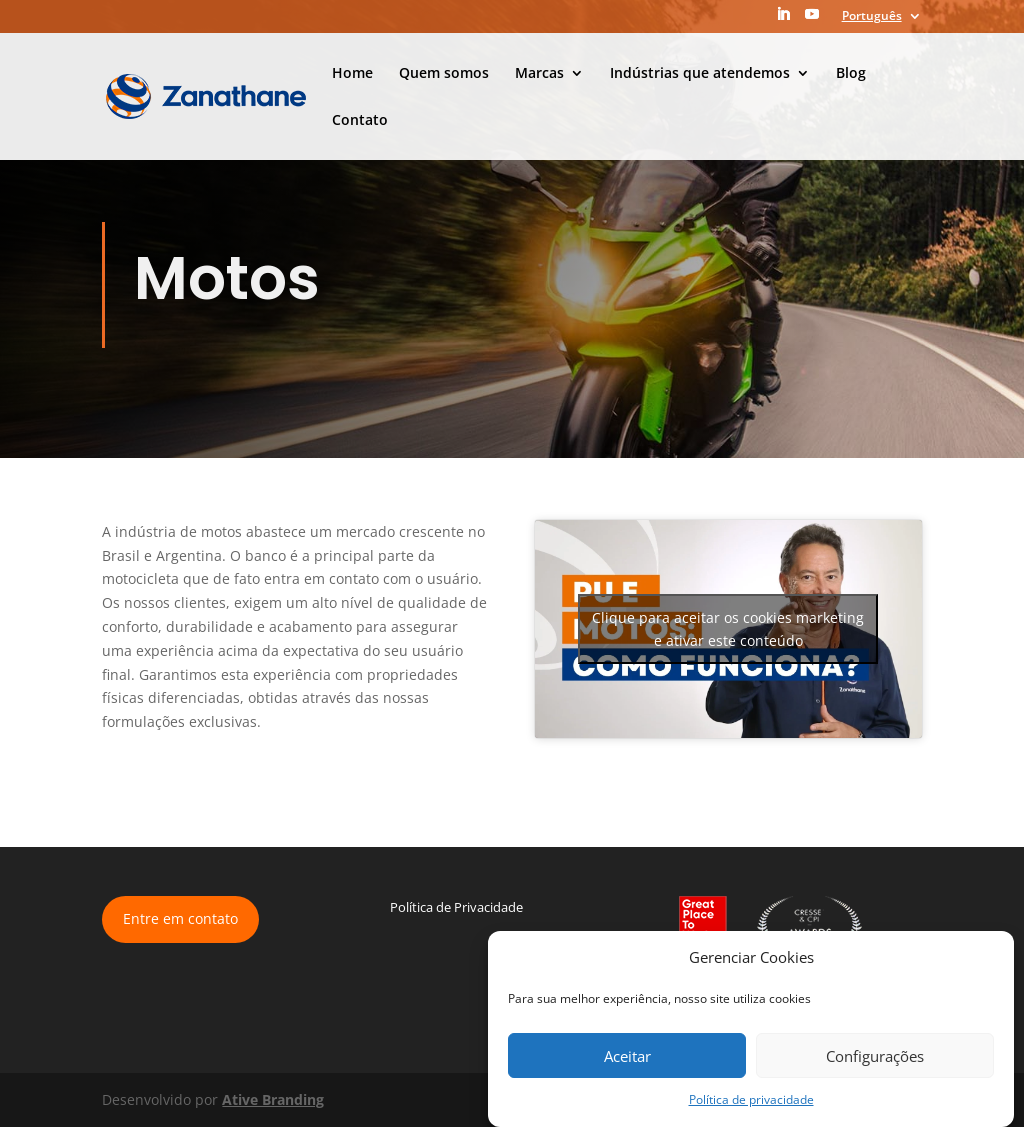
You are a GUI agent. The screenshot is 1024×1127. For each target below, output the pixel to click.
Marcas (539, 74)
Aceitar (627, 1056)
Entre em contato (180, 918)
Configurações (875, 1056)
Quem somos (444, 74)
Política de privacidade (751, 1099)
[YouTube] (812, 20)
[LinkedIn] (783, 20)
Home (352, 74)
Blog (851, 74)
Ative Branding (273, 1099)
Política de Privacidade (456, 907)
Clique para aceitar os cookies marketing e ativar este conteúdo (728, 629)
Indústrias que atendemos (700, 74)
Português (872, 17)
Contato (360, 121)
